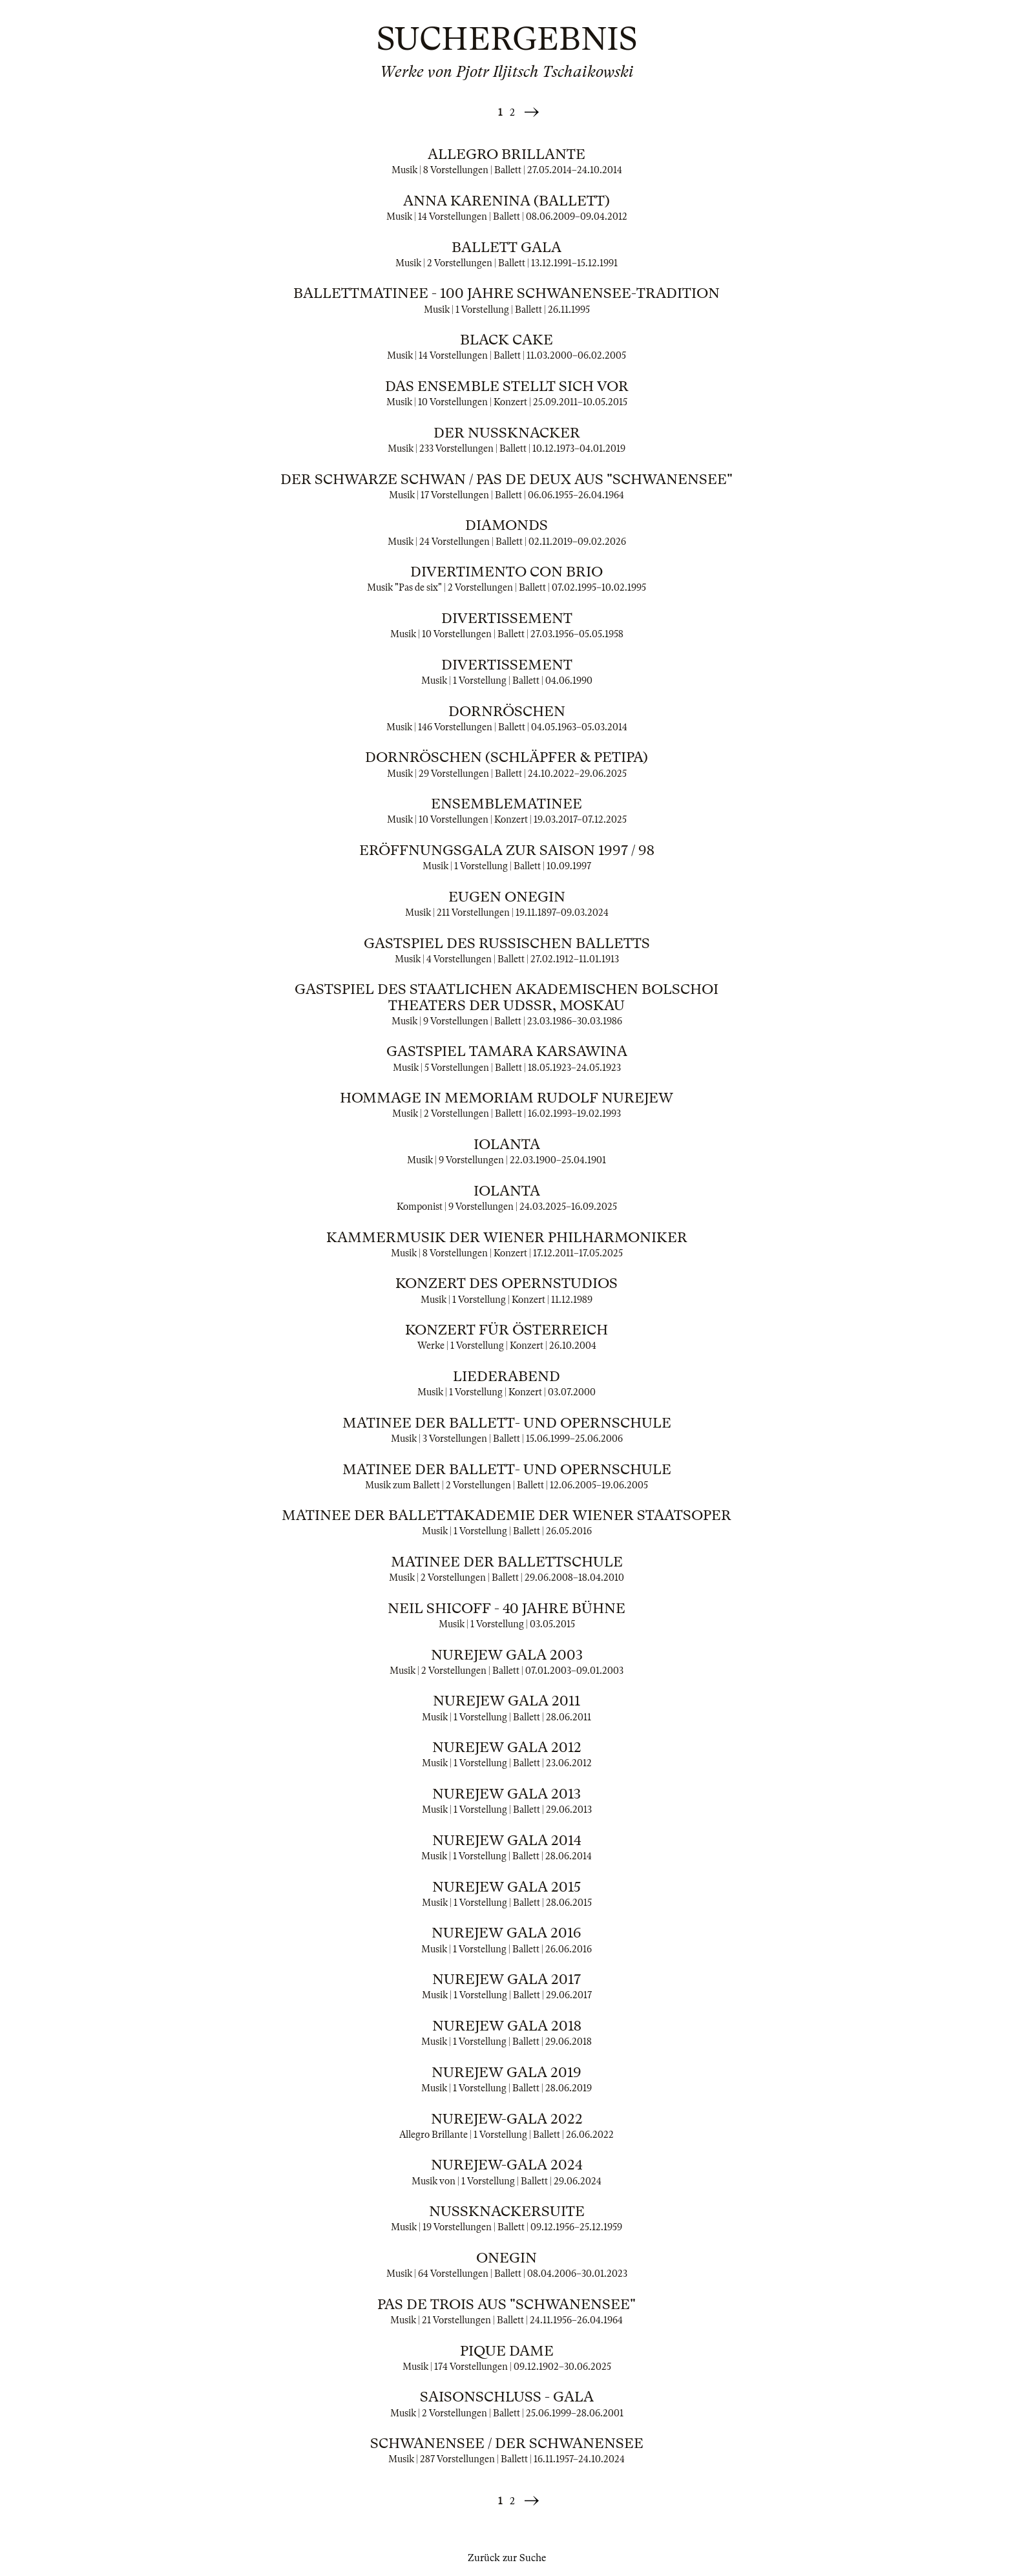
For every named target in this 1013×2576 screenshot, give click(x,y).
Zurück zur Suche (507, 2558)
